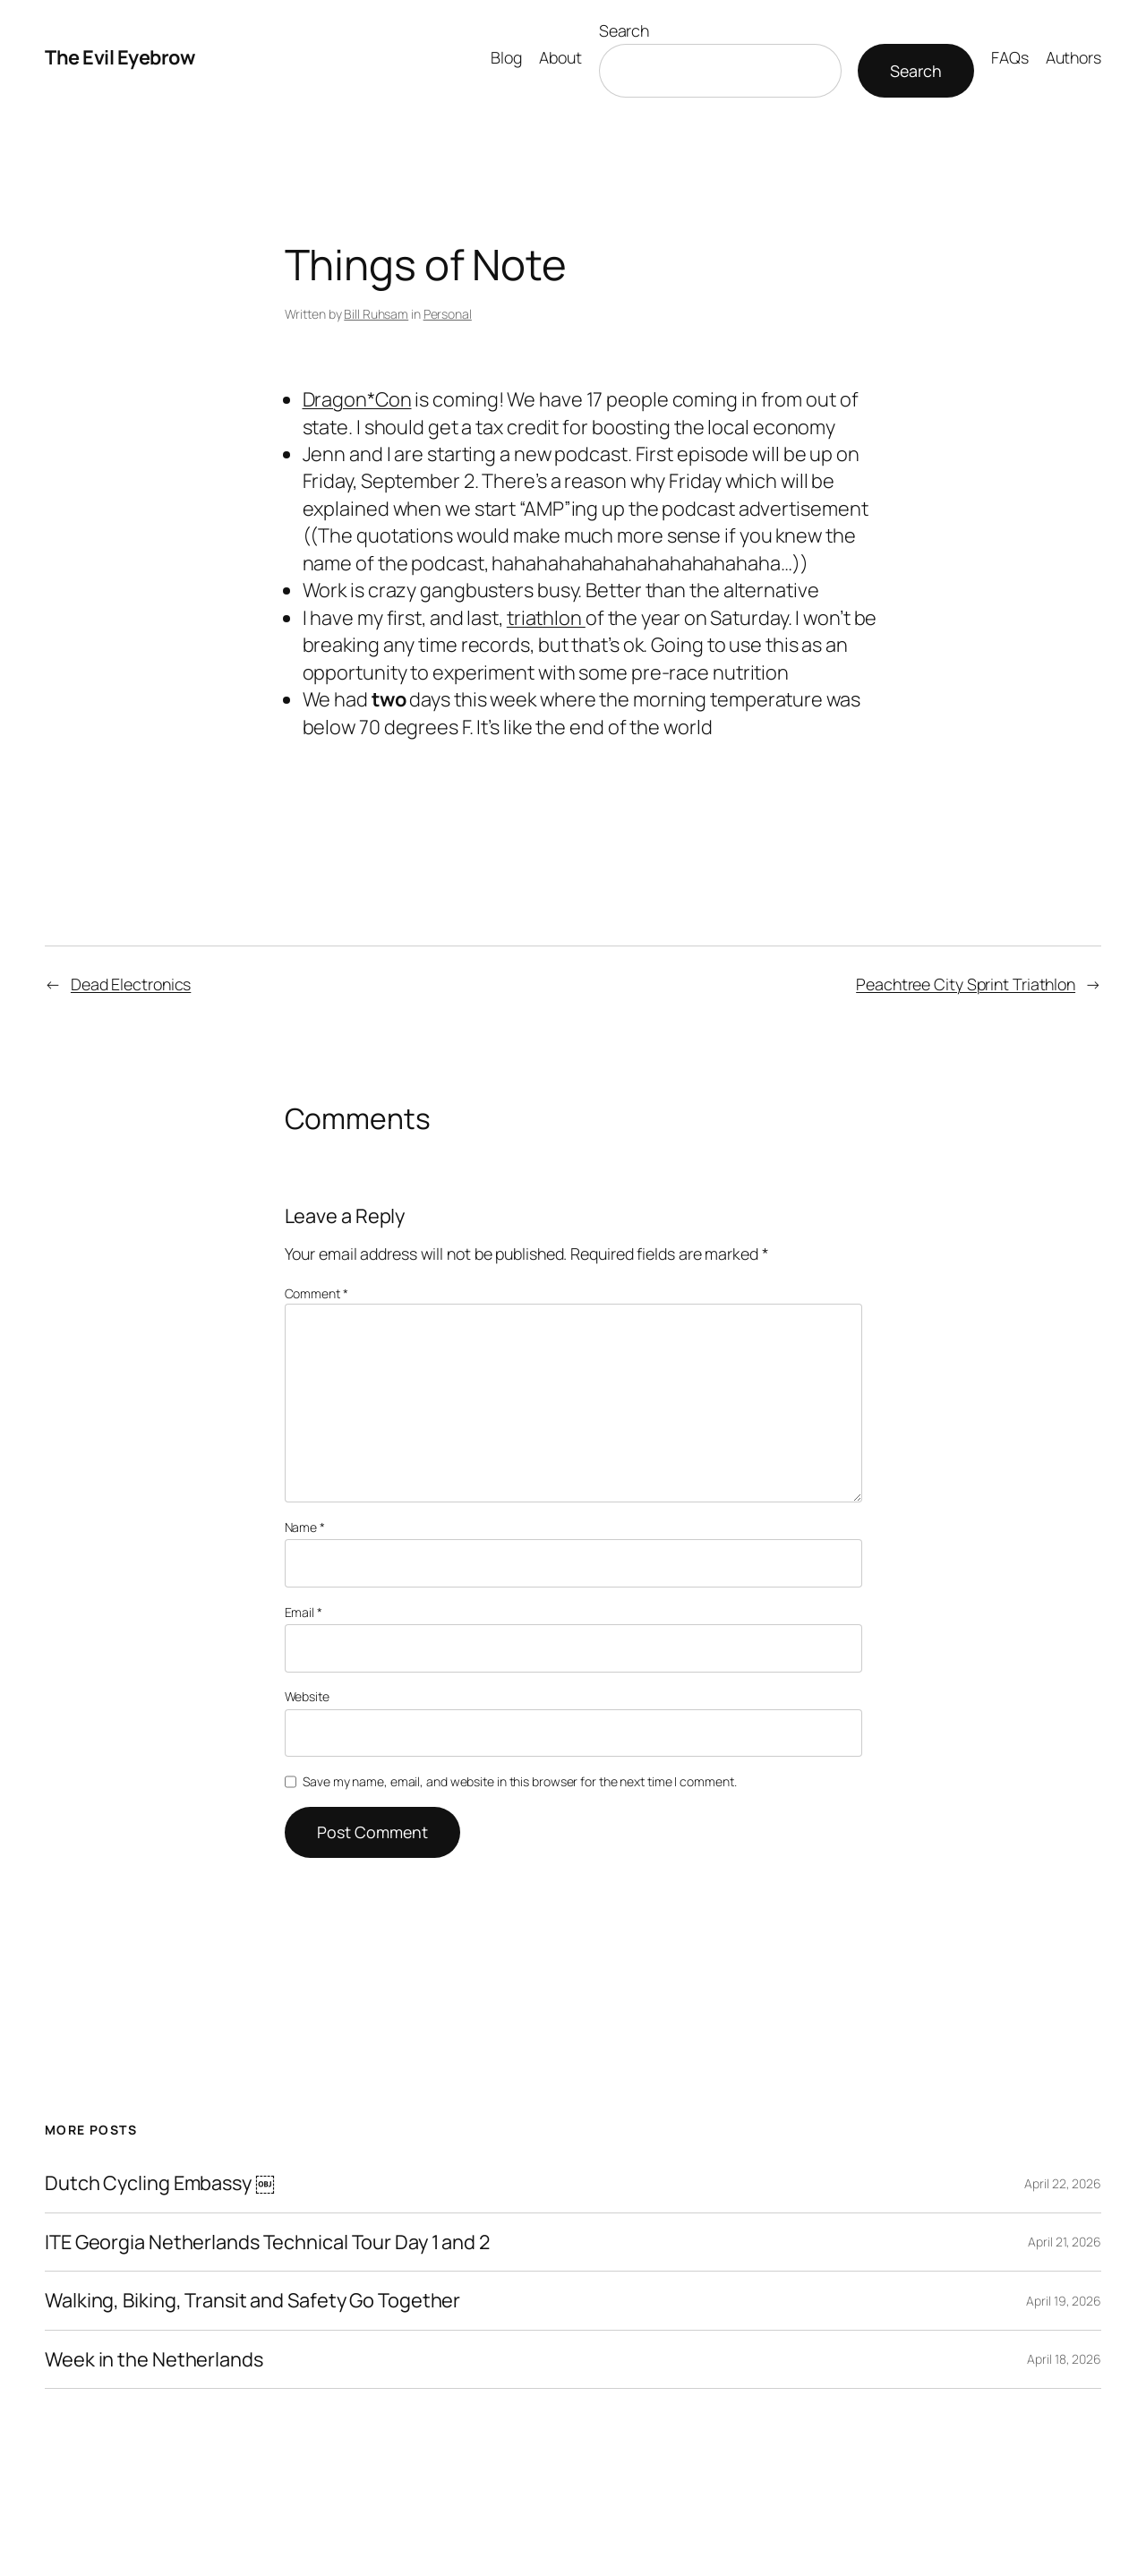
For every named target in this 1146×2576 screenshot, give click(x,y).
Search (624, 30)
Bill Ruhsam (376, 313)
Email (303, 1612)
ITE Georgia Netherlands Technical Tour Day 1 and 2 (267, 2242)
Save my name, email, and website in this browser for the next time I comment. (519, 1781)
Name (305, 1527)
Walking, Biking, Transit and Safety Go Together (252, 2300)
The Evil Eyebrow (119, 57)
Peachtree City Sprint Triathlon (965, 984)
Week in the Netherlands (154, 2359)
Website (307, 1696)
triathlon (546, 617)
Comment (316, 1293)
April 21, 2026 (1064, 2241)
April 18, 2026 (1064, 2358)
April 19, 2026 (1063, 2300)
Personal (447, 313)
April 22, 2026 (1062, 2183)
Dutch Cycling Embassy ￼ (160, 2183)
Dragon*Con (357, 399)
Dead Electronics (131, 984)
